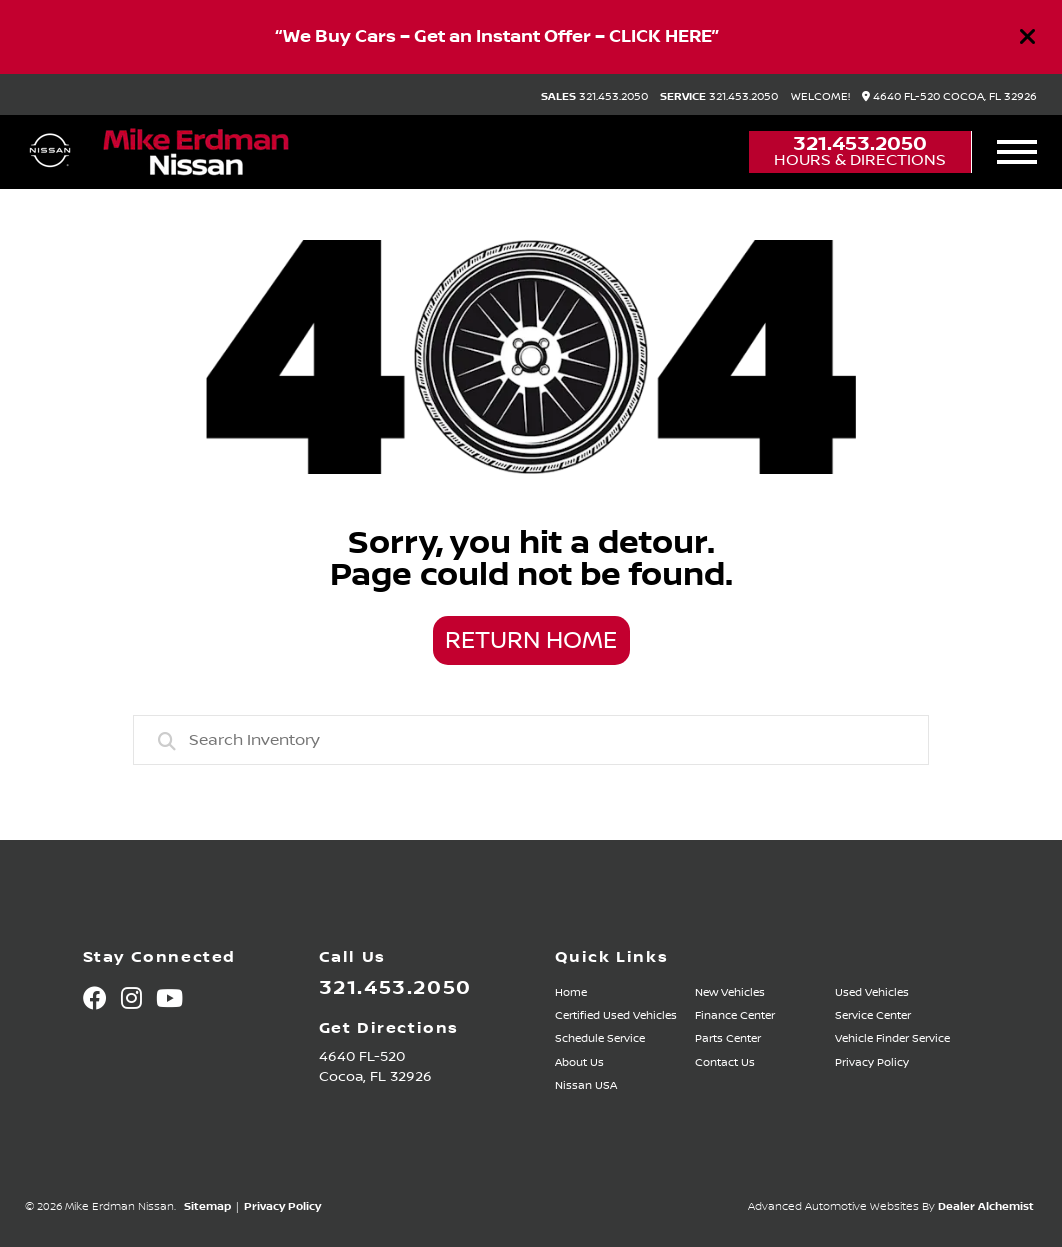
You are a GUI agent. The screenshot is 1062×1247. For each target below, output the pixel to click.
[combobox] (531, 740)
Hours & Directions (860, 160)
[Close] (1028, 37)
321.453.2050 (594, 97)
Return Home (531, 641)
